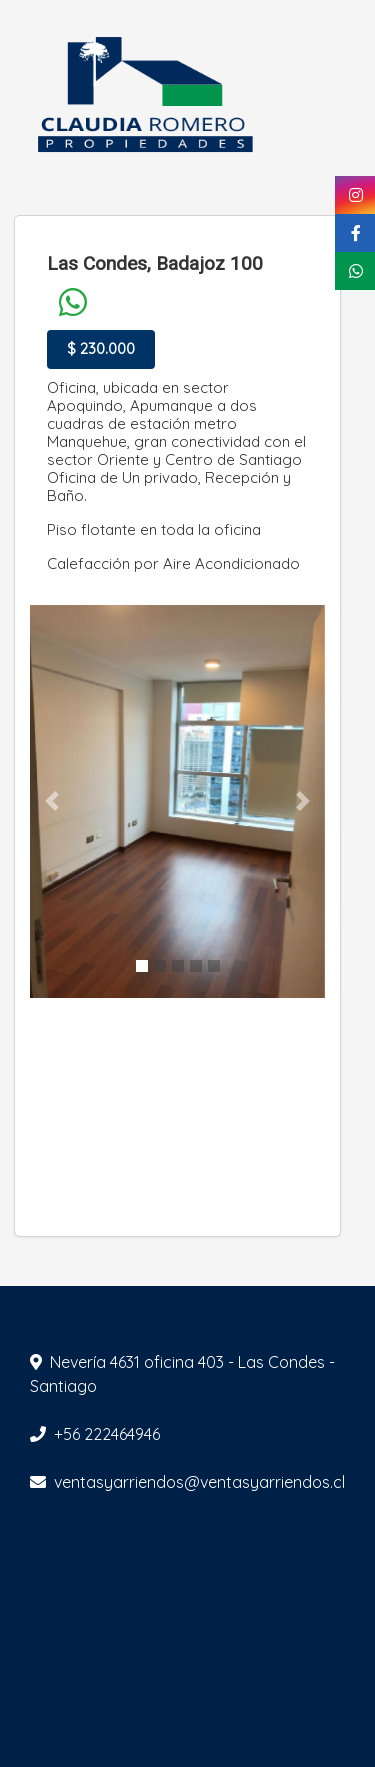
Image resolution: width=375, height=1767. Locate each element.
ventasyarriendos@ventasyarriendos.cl (199, 1482)
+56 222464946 (107, 1434)
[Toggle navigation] (347, 98)
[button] (52, 801)
